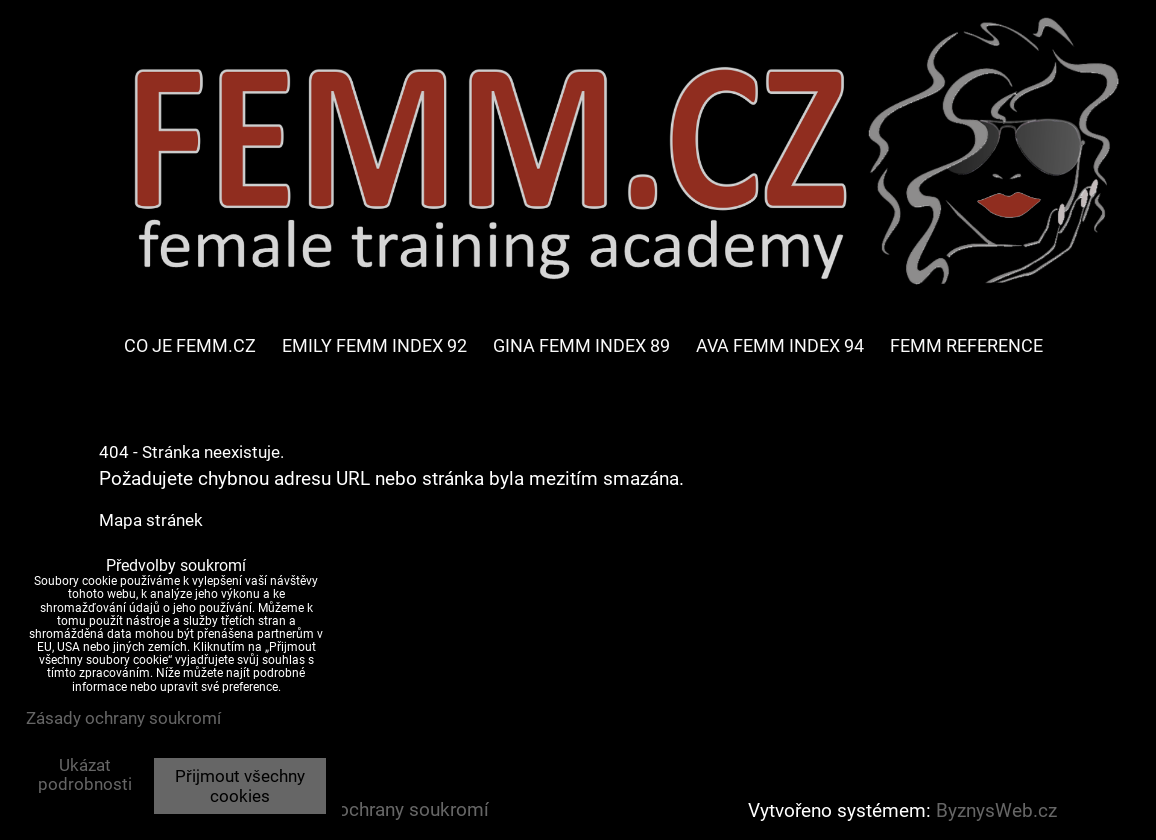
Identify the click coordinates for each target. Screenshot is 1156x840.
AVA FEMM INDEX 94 (780, 345)
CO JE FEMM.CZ (190, 345)
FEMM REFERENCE (966, 345)
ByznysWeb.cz (996, 811)
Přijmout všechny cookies (240, 786)
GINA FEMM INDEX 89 (581, 345)
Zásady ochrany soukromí (380, 810)
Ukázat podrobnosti (85, 775)
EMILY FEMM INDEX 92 (374, 345)
